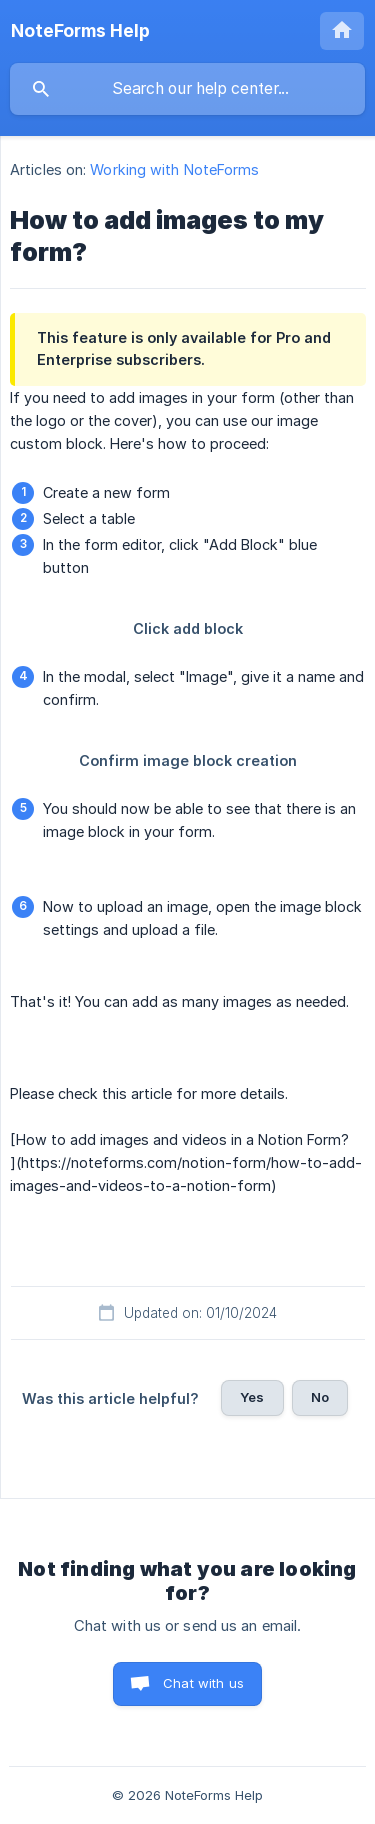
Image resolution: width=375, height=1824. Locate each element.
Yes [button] (252, 1397)
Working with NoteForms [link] (174, 169)
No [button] (320, 1397)
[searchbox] (187, 89)
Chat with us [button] (203, 1683)
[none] (80, 31)
